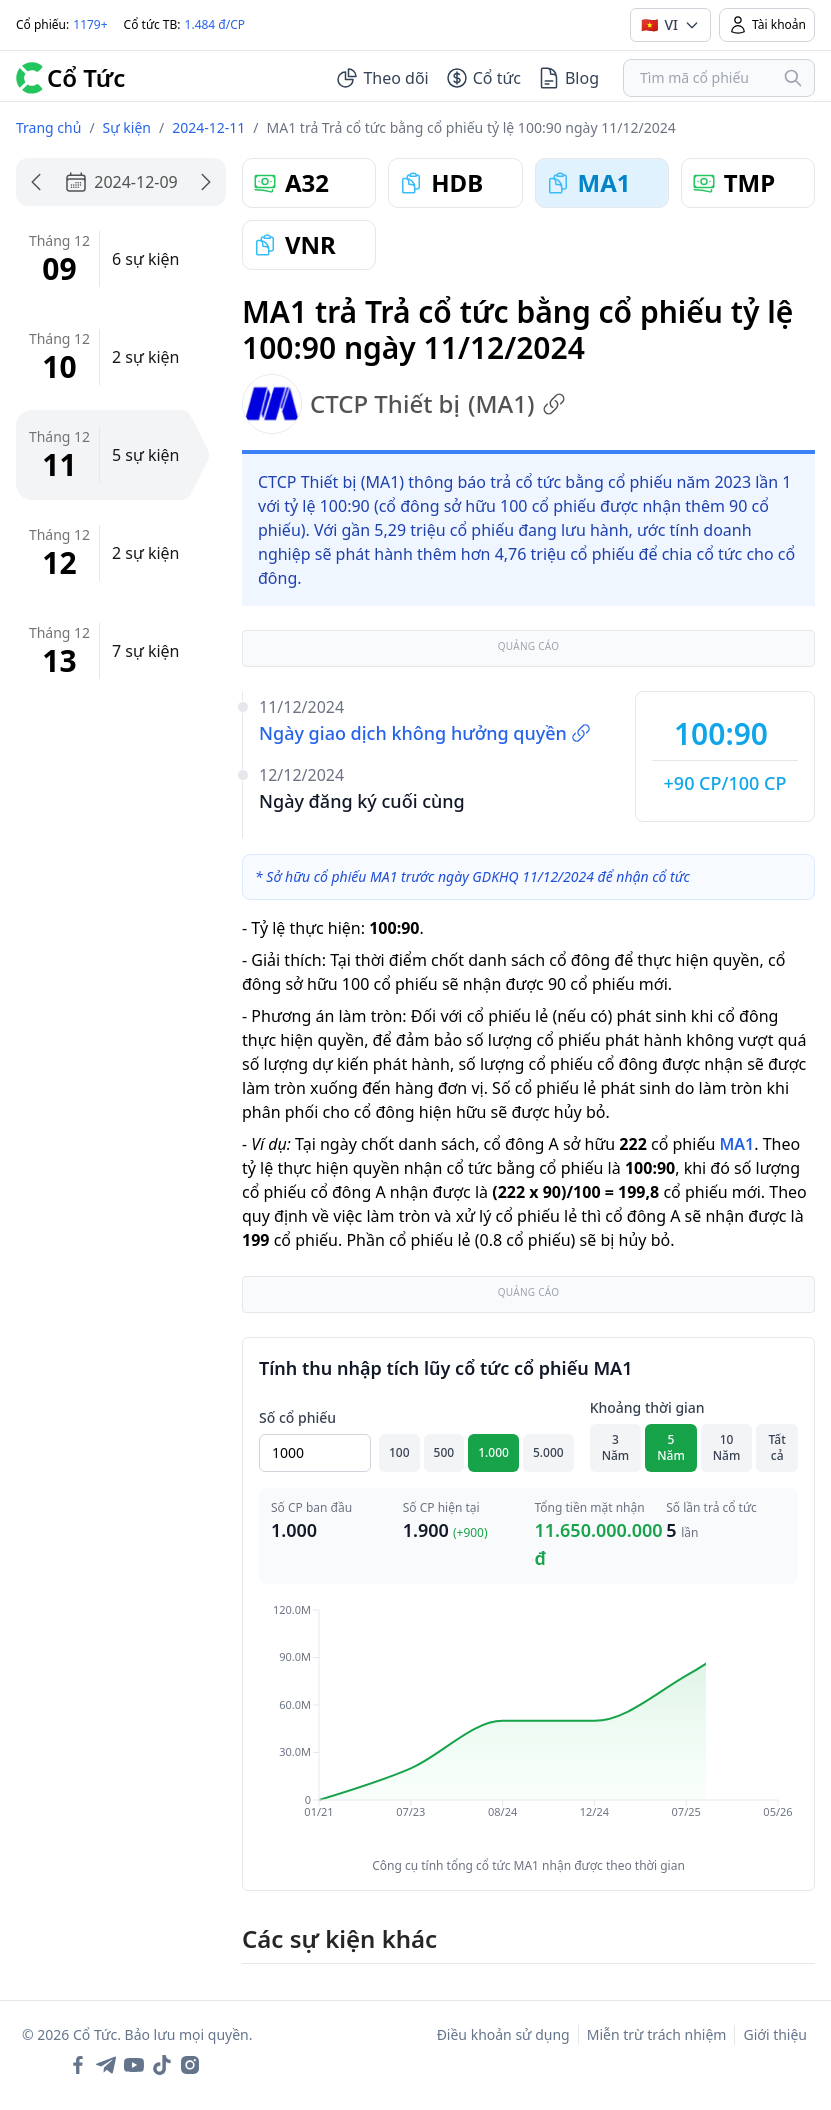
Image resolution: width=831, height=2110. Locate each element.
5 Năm (671, 1447)
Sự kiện (127, 127)
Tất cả (777, 1447)
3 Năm (616, 1447)
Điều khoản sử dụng (503, 2034)
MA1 (736, 1144)
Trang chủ (48, 127)
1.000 (493, 1452)
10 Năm (727, 1447)
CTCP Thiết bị (404, 404)
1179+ (90, 24)
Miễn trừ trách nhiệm (657, 2034)
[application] (528, 1725)
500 (444, 1452)
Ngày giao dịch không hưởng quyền (425, 733)
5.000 (548, 1452)
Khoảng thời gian (647, 1407)
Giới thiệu (775, 2034)
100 (399, 1452)
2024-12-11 (208, 127)
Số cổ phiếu (297, 1417)
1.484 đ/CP (215, 24)
